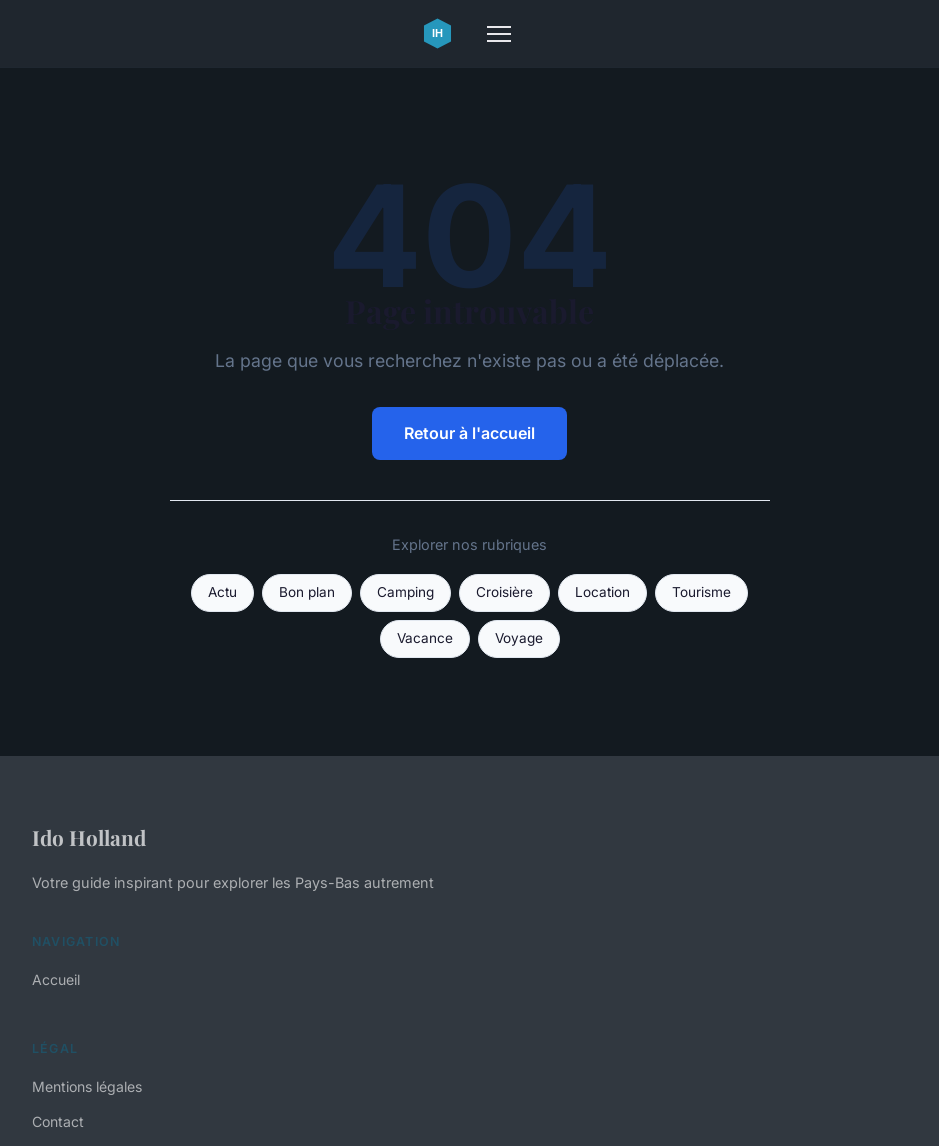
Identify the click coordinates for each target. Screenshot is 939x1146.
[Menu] (499, 34)
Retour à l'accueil (469, 433)
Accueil (56, 979)
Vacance (425, 638)
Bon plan (307, 592)
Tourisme (701, 592)
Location (602, 592)
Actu (222, 592)
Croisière (504, 592)
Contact (58, 1121)
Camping (405, 592)
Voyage (519, 638)
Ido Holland (89, 837)
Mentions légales (87, 1086)
